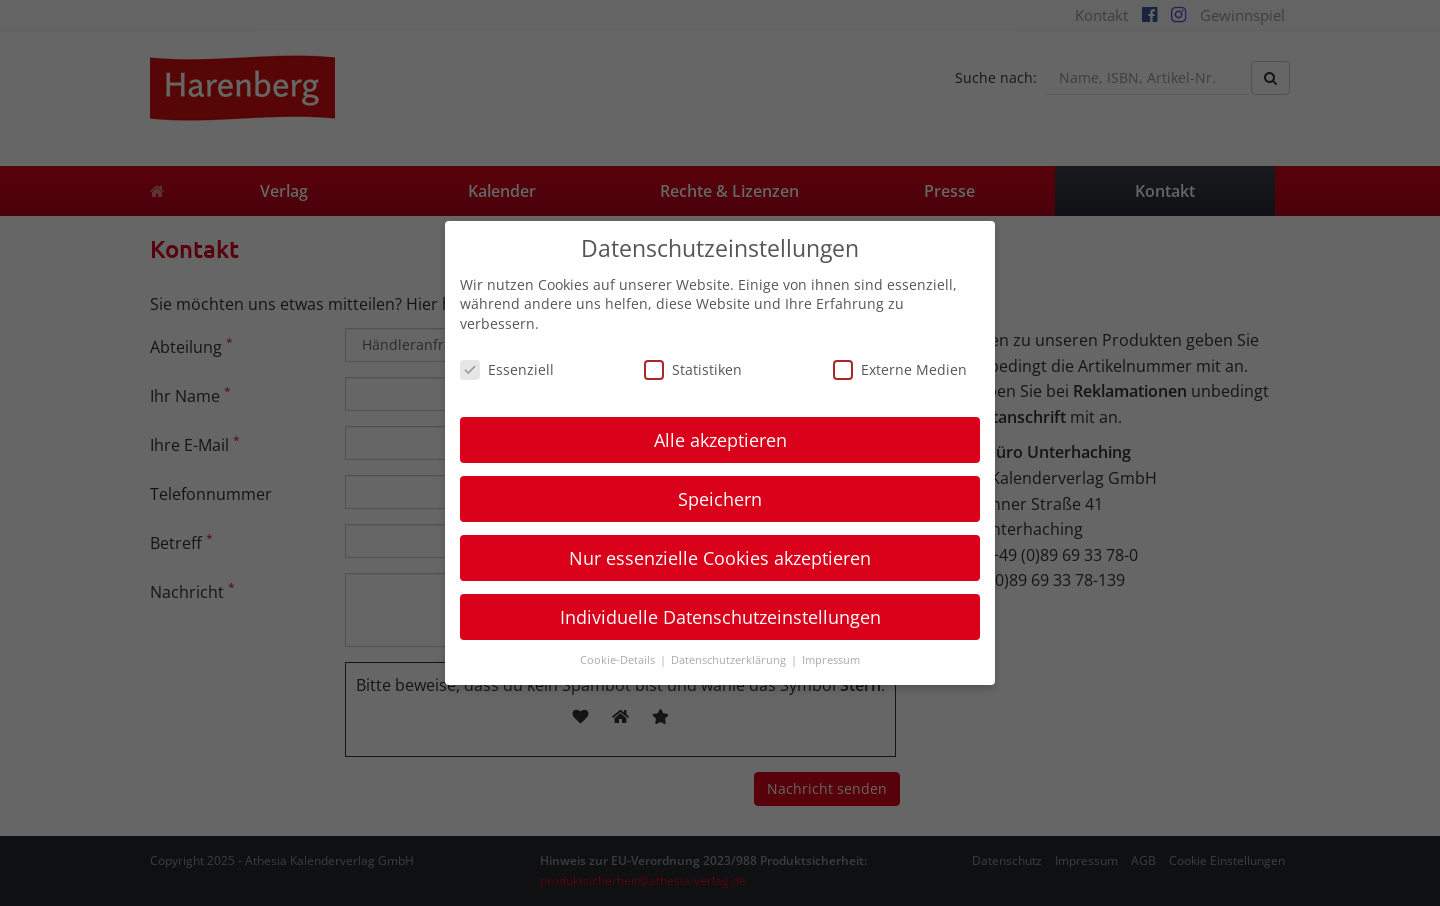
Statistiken (693, 369)
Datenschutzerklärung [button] (730, 660)
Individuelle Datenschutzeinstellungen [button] (720, 617)
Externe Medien (900, 369)
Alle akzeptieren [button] (720, 440)
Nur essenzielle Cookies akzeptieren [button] (720, 558)
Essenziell (507, 369)
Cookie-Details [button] (619, 660)
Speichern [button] (720, 499)
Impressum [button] (831, 660)
